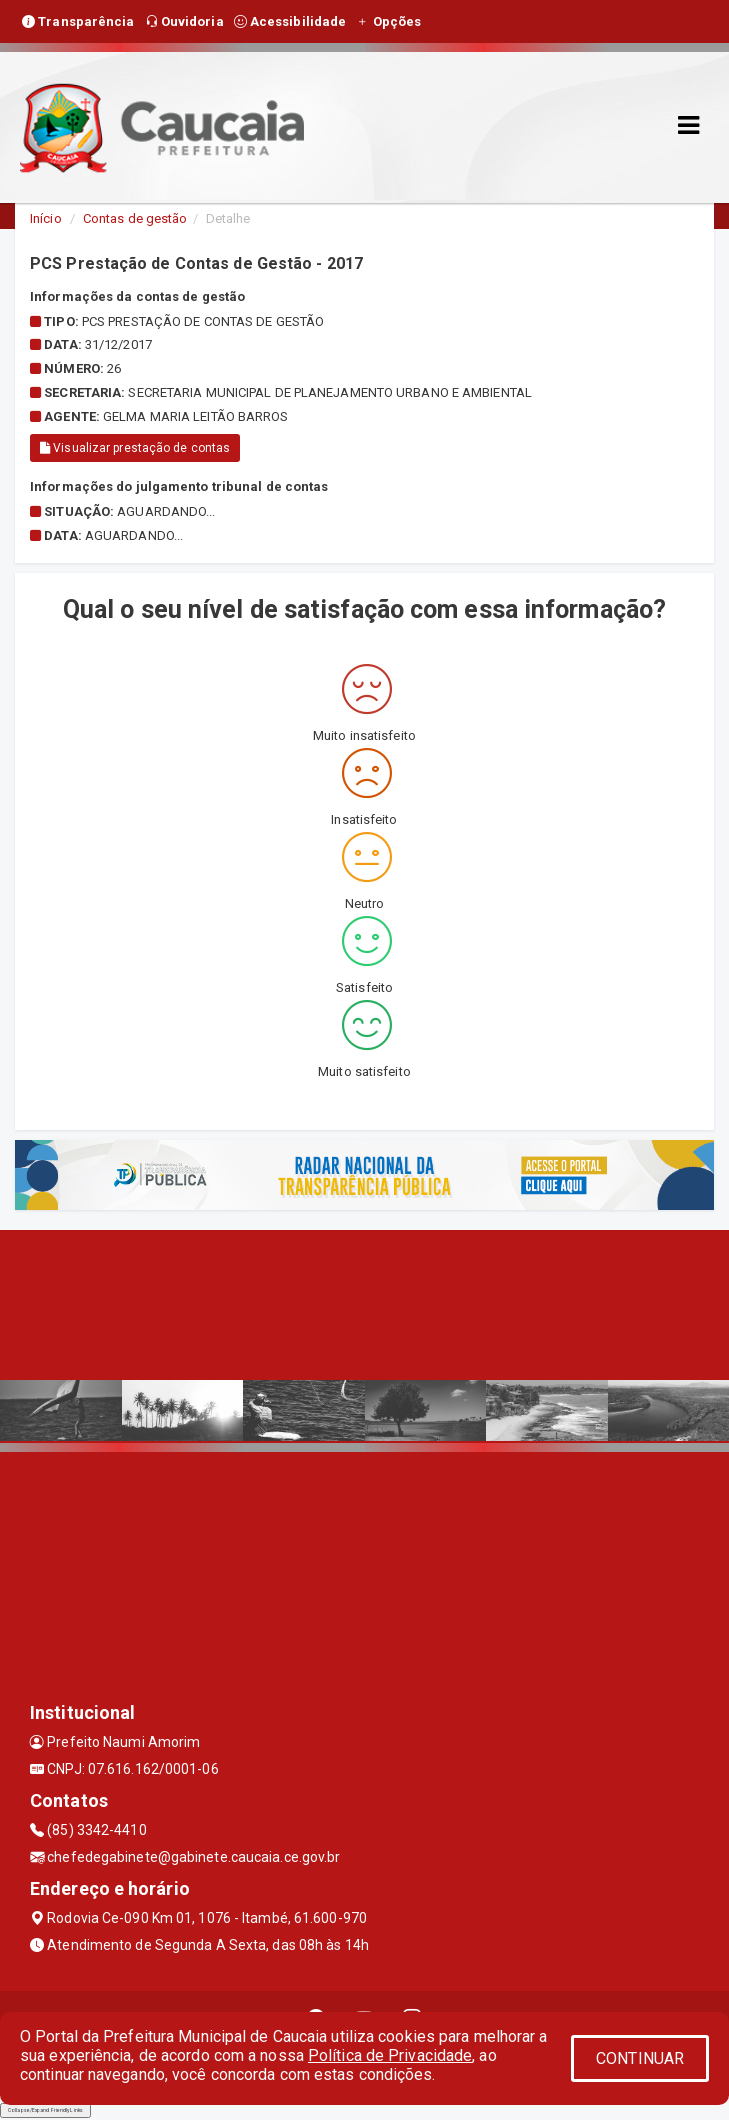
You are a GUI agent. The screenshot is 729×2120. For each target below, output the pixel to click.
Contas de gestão (135, 218)
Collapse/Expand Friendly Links (45, 2110)
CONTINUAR (640, 2058)
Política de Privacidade (390, 2055)
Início (46, 218)
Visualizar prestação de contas (135, 448)
